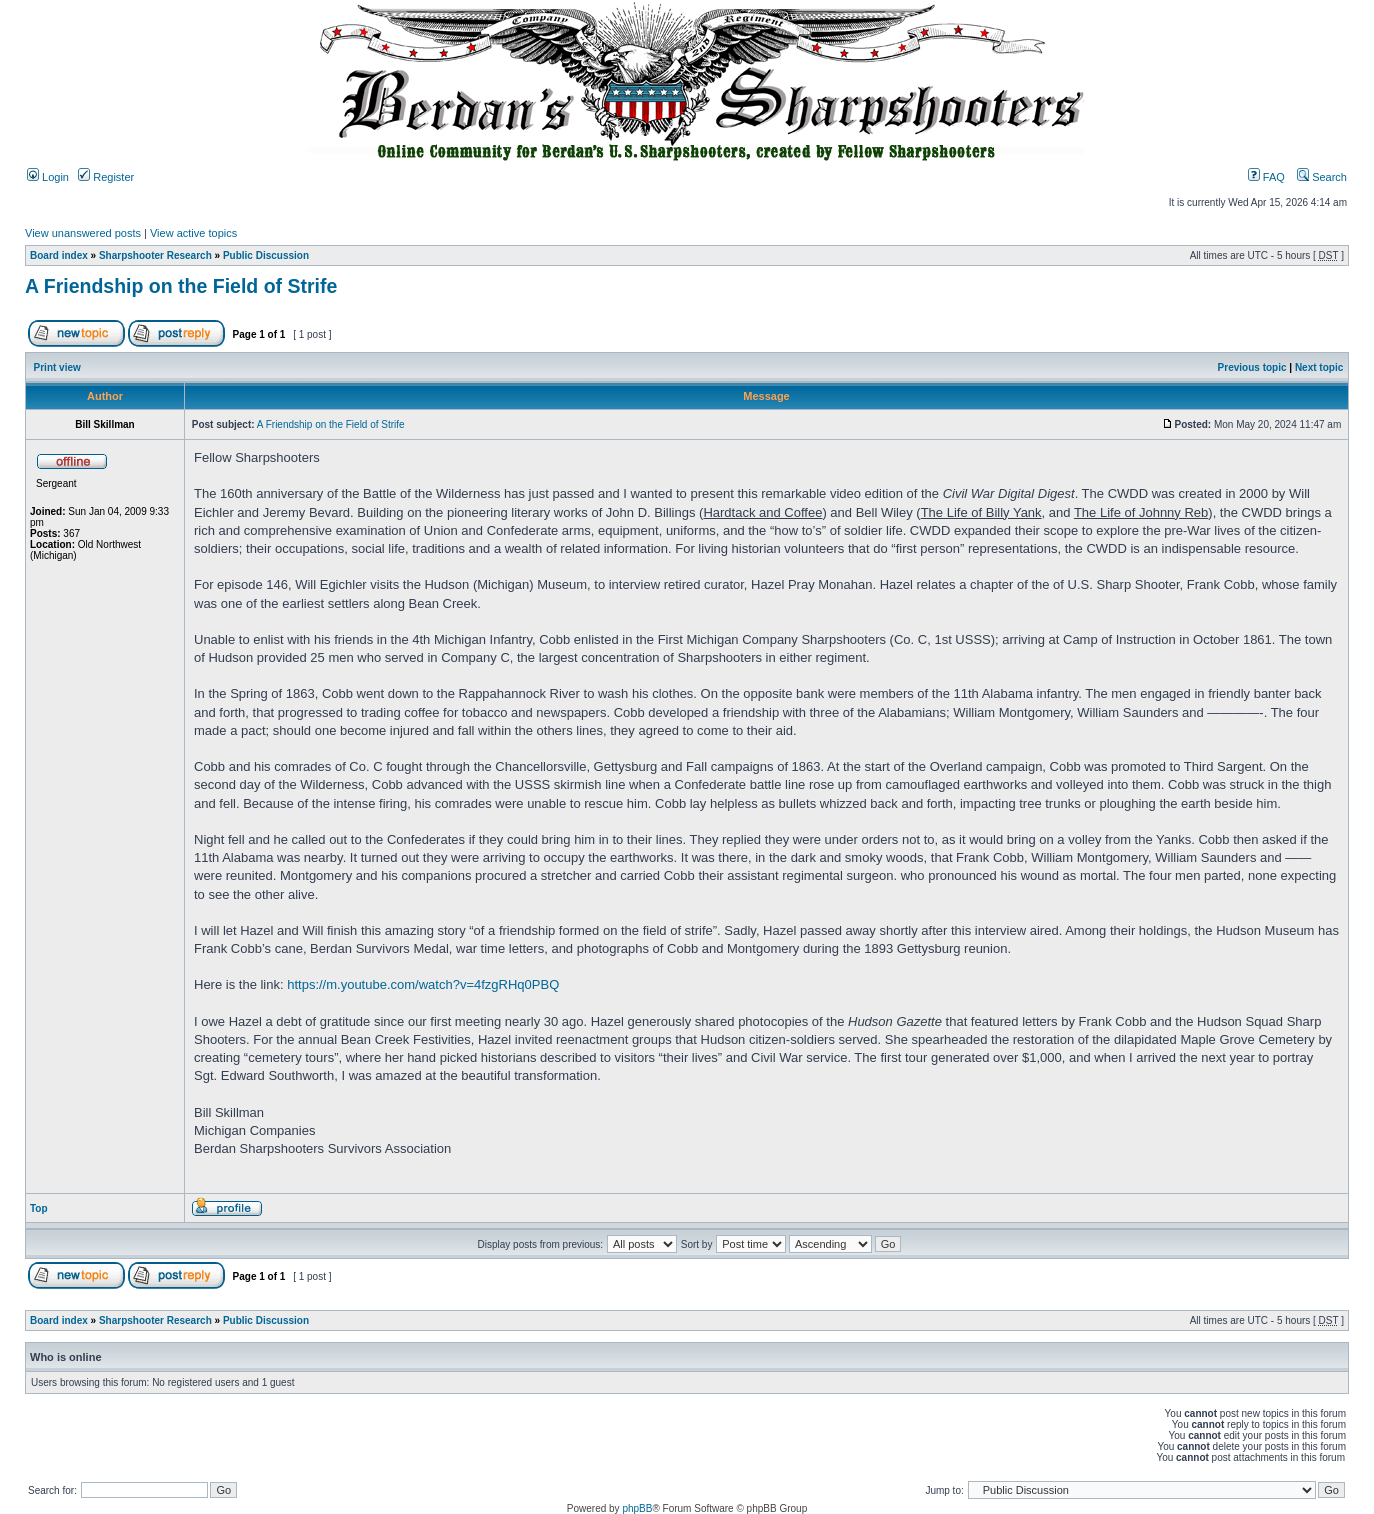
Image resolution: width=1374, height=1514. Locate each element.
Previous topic (1252, 367)
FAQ (1266, 177)
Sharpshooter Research (155, 255)
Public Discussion (266, 255)
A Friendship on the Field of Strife (181, 286)
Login (48, 177)
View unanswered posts (83, 233)
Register (106, 177)
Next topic (1319, 367)
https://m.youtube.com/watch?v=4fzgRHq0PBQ (423, 984)
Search (1322, 177)
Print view (57, 367)
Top (39, 1208)
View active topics (193, 233)
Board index (59, 255)
